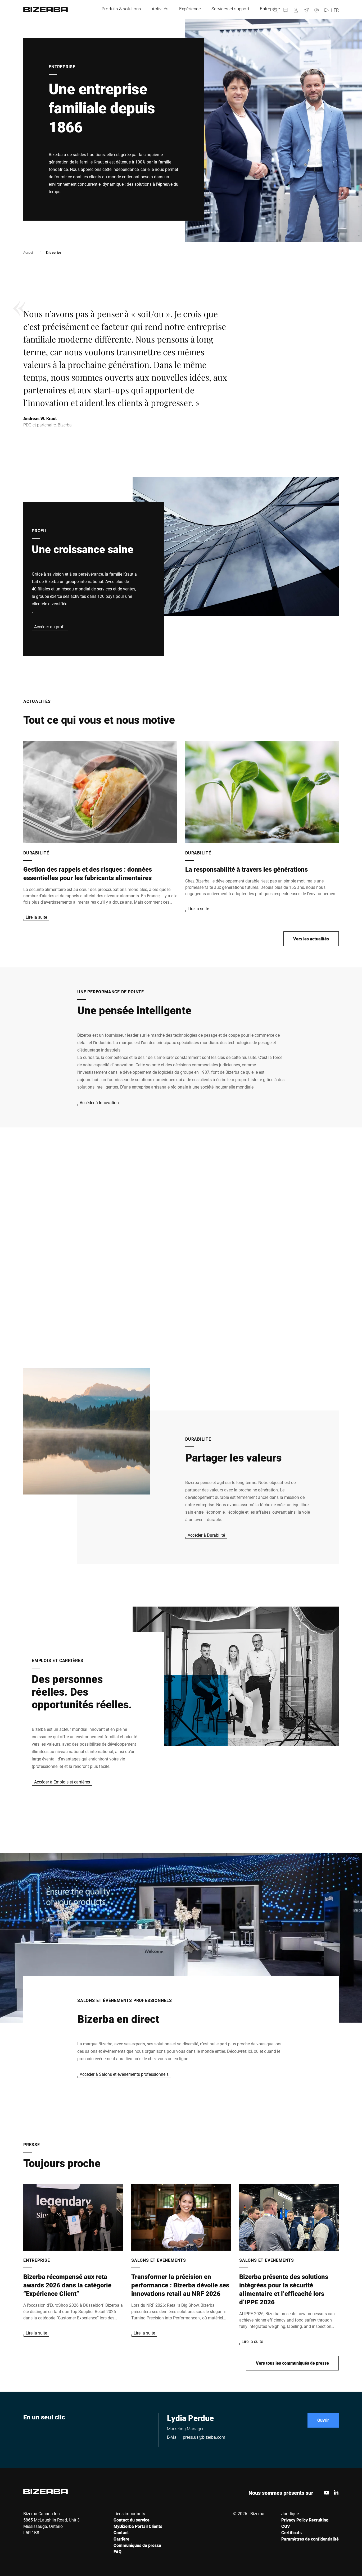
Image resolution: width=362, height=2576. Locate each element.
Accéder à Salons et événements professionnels (124, 2074)
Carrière (121, 2539)
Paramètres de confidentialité (310, 2539)
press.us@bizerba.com (204, 2437)
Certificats (291, 2532)
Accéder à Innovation (99, 1102)
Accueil (28, 252)
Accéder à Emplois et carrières (62, 1782)
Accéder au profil (50, 626)
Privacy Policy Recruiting (304, 2520)
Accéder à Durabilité (206, 1535)
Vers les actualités (311, 938)
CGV (285, 2526)
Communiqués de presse (137, 2545)
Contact (121, 2532)
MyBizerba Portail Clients (138, 2526)
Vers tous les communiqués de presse (292, 2363)
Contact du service (132, 2520)
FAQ (117, 2551)
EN (326, 10)
